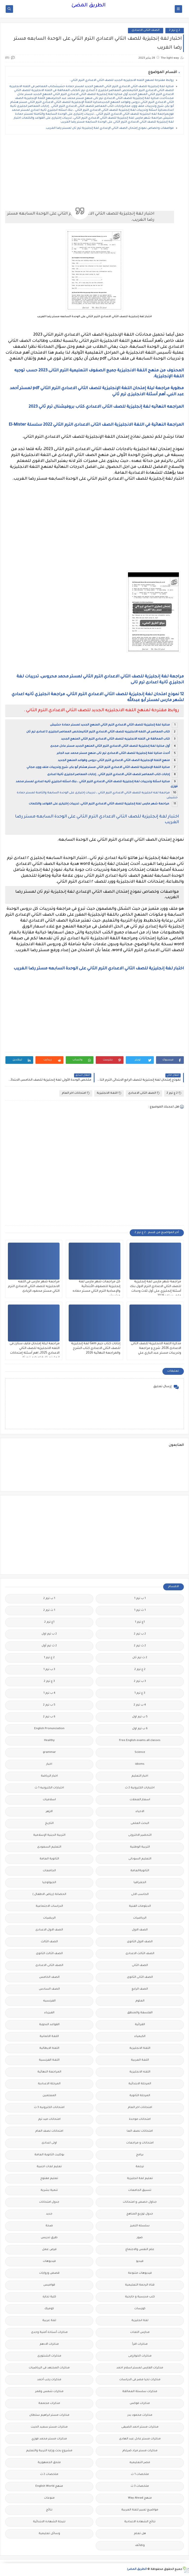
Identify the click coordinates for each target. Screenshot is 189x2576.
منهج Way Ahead (140, 2498)
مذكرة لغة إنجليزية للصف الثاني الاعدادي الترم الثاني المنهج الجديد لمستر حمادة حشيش (110, 725)
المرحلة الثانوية (139, 2095)
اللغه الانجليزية (139, 2072)
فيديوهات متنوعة (140, 2273)
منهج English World (49, 2486)
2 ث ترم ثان (139, 1657)
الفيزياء (49, 2012)
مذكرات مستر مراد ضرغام (140, 2450)
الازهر (49, 1811)
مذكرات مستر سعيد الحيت (49, 2427)
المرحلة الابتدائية (139, 2084)
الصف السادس (49, 1989)
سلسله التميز (140, 2226)
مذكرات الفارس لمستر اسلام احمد (139, 2368)
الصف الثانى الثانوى (140, 1977)
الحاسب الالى (140, 1894)
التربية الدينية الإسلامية (49, 1835)
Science (140, 1752)
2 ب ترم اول (49, 1634)
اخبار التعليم (139, 1776)
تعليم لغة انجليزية (140, 2178)
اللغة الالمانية (49, 2036)
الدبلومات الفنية (140, 1906)
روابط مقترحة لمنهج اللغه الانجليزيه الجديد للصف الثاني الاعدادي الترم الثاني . (121, 80)
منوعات (49, 2498)
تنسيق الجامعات (139, 2190)
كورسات (139, 2308)
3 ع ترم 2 (49, 1681)
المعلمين (49, 2095)
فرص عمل (49, 2249)
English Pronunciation (49, 1728)
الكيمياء (139, 2036)
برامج (139, 2155)
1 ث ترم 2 (49, 1610)
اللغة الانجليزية (109, 1093)
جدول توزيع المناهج (139, 2214)
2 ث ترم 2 (140, 1646)
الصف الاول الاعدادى (49, 1930)
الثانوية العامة (49, 1859)
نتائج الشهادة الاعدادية (140, 2521)
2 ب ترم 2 (140, 1634)
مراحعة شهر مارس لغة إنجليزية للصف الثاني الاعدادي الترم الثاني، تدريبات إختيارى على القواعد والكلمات (98, 804)
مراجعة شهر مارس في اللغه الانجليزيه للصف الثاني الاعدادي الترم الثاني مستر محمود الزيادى (34, 1286)
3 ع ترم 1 (139, 1693)
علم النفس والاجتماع (140, 2249)
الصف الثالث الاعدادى (140, 1953)
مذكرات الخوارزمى (140, 2356)
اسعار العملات (140, 1799)
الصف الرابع (140, 1989)
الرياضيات (139, 1918)
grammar (49, 1752)
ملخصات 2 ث (49, 2474)
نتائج (49, 2510)
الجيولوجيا (49, 1882)
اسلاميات (49, 1799)
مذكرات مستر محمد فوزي (49, 2439)
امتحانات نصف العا (140, 2131)
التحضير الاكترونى (140, 1835)
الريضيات (49, 1918)
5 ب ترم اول (140, 1717)
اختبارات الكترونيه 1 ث (49, 1788)
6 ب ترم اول (140, 1728)
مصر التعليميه (139, 2462)
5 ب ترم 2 (49, 1705)
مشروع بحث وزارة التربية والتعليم (49, 2450)
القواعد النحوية (49, 2024)
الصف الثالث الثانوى (49, 1953)
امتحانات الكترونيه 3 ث (49, 2107)
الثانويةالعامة (139, 1870)
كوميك (49, 2308)
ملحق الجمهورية (49, 2462)
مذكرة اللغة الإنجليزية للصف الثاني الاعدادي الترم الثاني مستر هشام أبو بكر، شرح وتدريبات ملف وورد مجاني (98, 767)
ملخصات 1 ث (140, 2474)
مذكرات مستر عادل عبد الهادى (140, 2439)
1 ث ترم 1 (140, 1610)
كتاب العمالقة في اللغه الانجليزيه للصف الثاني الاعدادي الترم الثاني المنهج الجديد (115, 739)
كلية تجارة (49, 2297)
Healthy (49, 1740)
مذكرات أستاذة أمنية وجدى (49, 2332)
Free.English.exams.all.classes (139, 1740)
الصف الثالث (49, 1941)
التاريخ (49, 1823)
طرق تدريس (49, 2237)
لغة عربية (49, 2320)
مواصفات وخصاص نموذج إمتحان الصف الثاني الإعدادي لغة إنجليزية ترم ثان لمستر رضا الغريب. (109, 128)
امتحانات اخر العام (76, 1093)
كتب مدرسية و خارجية (140, 2297)
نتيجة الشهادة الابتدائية (49, 2521)
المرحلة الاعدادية (49, 2084)
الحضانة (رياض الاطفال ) (49, 1894)
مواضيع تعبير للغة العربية (139, 2510)
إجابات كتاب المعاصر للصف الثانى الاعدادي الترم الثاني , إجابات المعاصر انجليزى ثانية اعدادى (108, 774)
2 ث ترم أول (49, 1646)
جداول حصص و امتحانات (140, 2202)
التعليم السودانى (139, 1859)
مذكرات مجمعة (49, 2403)
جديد (49, 2214)
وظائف (140, 2545)
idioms (139, 1764)
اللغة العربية (140, 2060)
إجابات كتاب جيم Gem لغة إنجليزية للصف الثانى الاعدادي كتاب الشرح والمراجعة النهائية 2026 (95, 1348)
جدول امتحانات (49, 2202)
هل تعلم (140, 2533)
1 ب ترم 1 (140, 1598)
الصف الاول (140, 1930)
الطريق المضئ (88, 5)
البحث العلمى (140, 1823)
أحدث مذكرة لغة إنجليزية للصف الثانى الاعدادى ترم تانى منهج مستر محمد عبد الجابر (113, 753)
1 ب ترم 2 (49, 1598)
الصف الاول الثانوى (140, 1941)
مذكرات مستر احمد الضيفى (139, 2427)
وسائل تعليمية (49, 2533)
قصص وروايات (49, 2273)
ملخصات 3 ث (140, 2486)
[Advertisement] (94, 172)
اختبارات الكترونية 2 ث (140, 1788)
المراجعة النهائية (49, 2072)
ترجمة (140, 2166)
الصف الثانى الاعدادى (145, 30)
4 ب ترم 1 (49, 1693)
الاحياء (140, 1811)
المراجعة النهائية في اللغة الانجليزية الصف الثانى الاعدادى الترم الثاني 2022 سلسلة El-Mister (96, 425)
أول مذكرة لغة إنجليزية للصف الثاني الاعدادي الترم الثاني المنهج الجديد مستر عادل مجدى (110, 746)
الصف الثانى (140, 1965)
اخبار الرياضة (49, 1776)
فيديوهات (49, 2261)
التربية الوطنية (140, 1847)
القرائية (140, 2024)
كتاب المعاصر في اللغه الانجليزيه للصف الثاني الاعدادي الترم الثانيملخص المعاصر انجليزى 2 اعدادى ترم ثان (98, 732)
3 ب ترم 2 (140, 1681)
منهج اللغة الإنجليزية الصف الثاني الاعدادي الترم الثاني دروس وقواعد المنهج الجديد (114, 760)
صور (140, 2237)
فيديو (139, 2261)
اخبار (49, 1764)
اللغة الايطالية (49, 2048)
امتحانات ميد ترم (49, 2119)
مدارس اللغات (140, 2332)
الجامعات (49, 1870)
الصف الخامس (49, 1977)
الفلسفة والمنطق (140, 2012)
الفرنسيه (49, 2001)
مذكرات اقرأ (140, 2344)
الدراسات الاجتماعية (49, 1906)
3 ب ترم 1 (49, 1669)
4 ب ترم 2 (140, 1705)
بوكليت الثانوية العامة (49, 2155)
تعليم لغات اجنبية (49, 2166)
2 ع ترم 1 (49, 1657)
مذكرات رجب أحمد (49, 2379)
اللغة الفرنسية (49, 2060)
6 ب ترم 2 (49, 1717)
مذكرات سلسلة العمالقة (139, 2391)
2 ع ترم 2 (174, 30)
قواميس (49, 2285)
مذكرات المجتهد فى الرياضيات (49, 2368)
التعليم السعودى (49, 1847)
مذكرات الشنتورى (49, 2356)
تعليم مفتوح (49, 2178)
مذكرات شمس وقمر (49, 2391)
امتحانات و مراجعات (140, 2143)
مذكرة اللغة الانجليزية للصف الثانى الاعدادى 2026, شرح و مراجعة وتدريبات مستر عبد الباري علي (156, 1348)
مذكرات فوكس (140, 2403)
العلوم (139, 2001)
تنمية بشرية (49, 2190)
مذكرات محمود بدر (139, 2415)
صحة (49, 2226)
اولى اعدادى (49, 2143)
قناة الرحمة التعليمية (140, 2285)
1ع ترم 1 (140, 1622)
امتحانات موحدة (140, 2119)
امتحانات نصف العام (49, 2131)
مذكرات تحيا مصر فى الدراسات (139, 2379)
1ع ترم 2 (49, 1622)
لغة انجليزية (139, 2320)
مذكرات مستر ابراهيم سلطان (49, 2415)
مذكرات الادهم (49, 2344)
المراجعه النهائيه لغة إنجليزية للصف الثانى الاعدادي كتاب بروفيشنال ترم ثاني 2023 (106, 407)
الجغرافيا (140, 1882)
